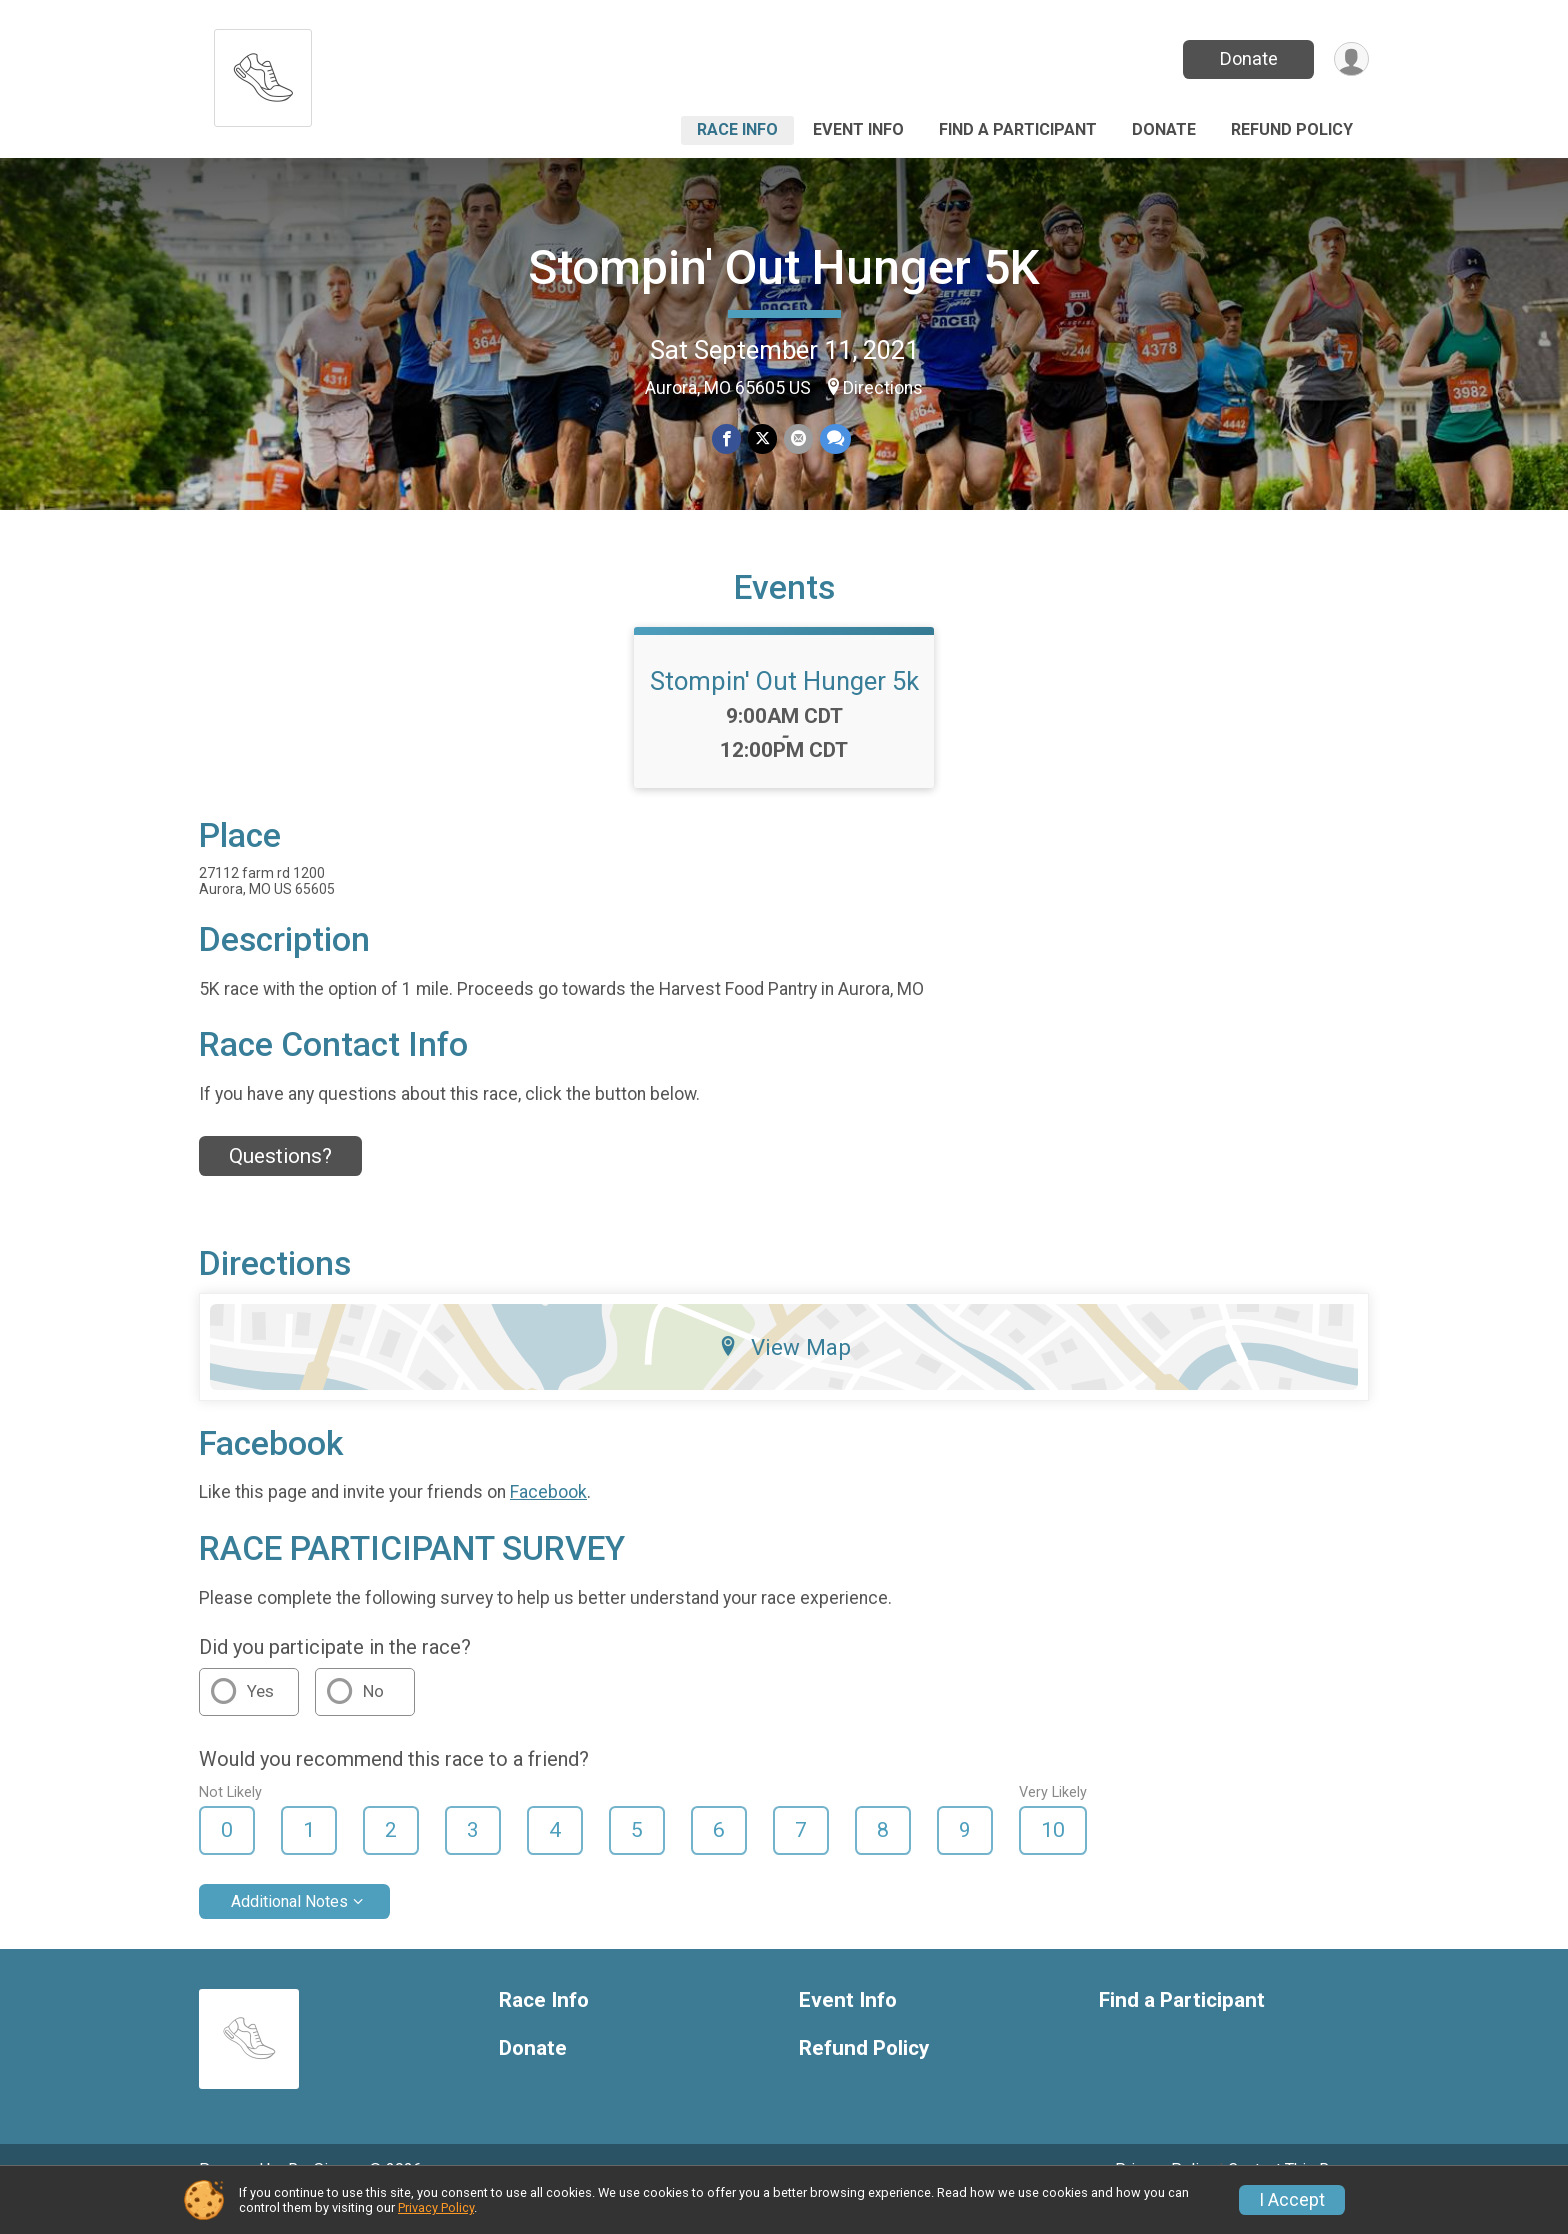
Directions (883, 388)
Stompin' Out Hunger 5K (784, 267)
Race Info (737, 129)
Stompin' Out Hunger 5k (784, 709)
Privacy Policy (436, 2207)
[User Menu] (1350, 59)
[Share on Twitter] (762, 439)
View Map (784, 1375)
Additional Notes (289, 1928)
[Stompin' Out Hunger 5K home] (263, 72)
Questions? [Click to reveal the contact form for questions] (280, 1183)
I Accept (1292, 2200)
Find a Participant (1018, 129)
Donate (1247, 58)
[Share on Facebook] (727, 439)
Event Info (858, 129)
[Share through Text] (833, 439)
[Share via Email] (797, 439)
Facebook (548, 1520)
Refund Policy (1292, 129)
